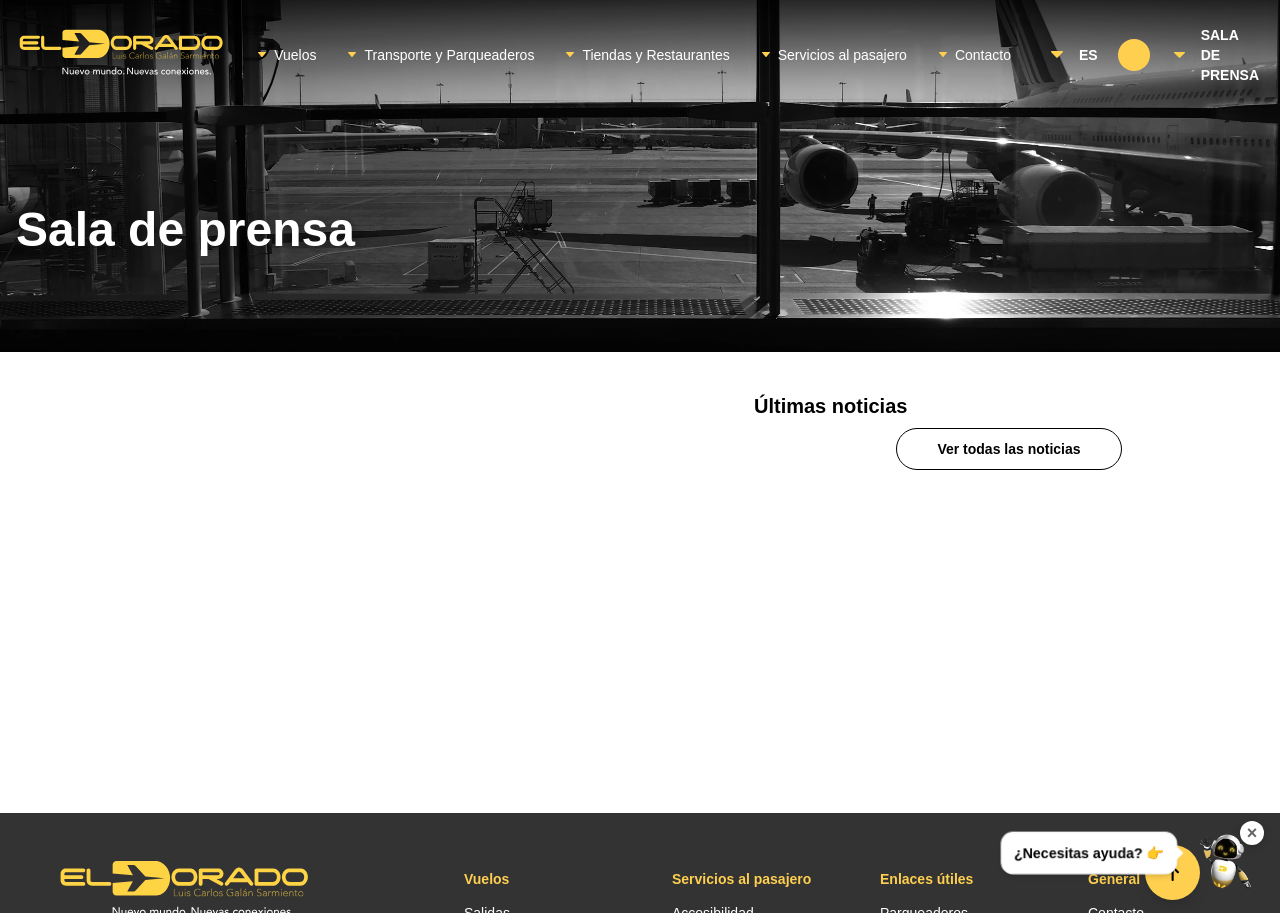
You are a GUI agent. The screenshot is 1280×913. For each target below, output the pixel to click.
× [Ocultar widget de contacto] (1252, 833)
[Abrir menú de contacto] (1226, 859)
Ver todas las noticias (1008, 449)
